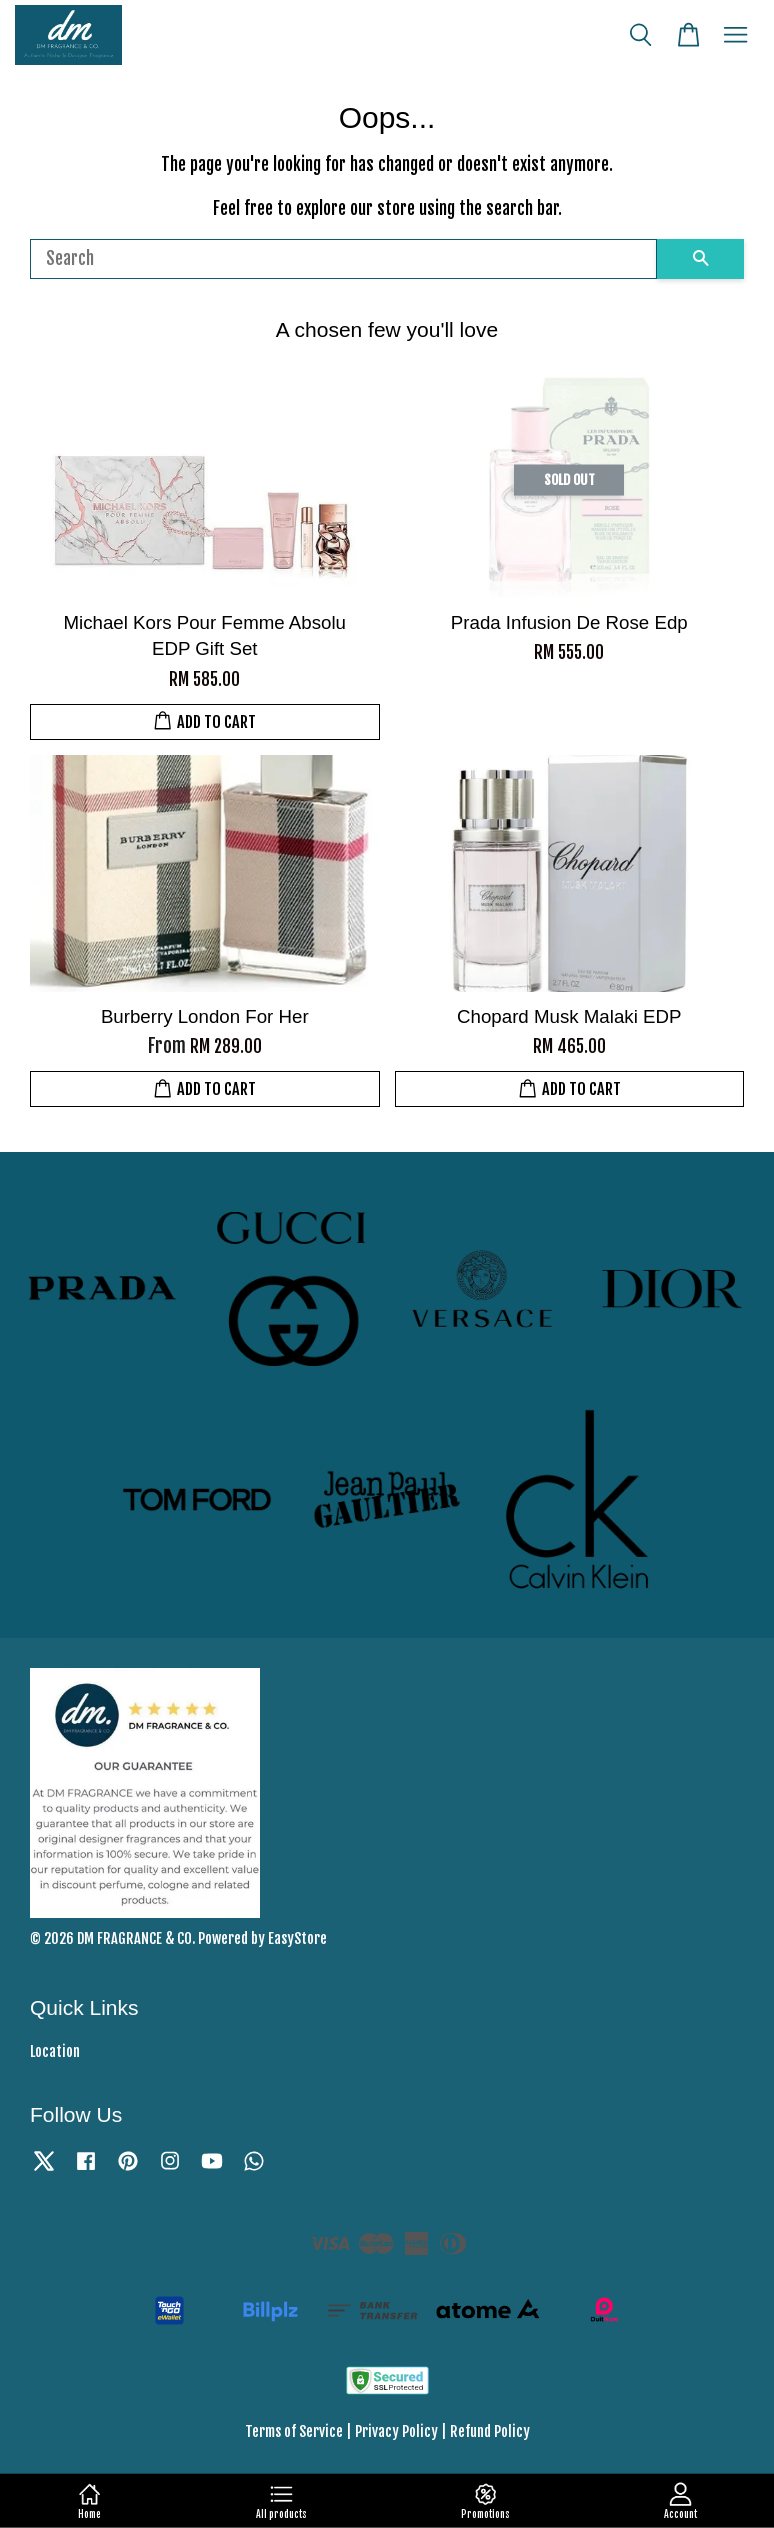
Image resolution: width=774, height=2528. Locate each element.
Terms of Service (294, 2431)
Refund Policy (490, 2431)
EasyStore (297, 1938)
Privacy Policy (396, 2431)
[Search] (343, 259)
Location (55, 2051)
